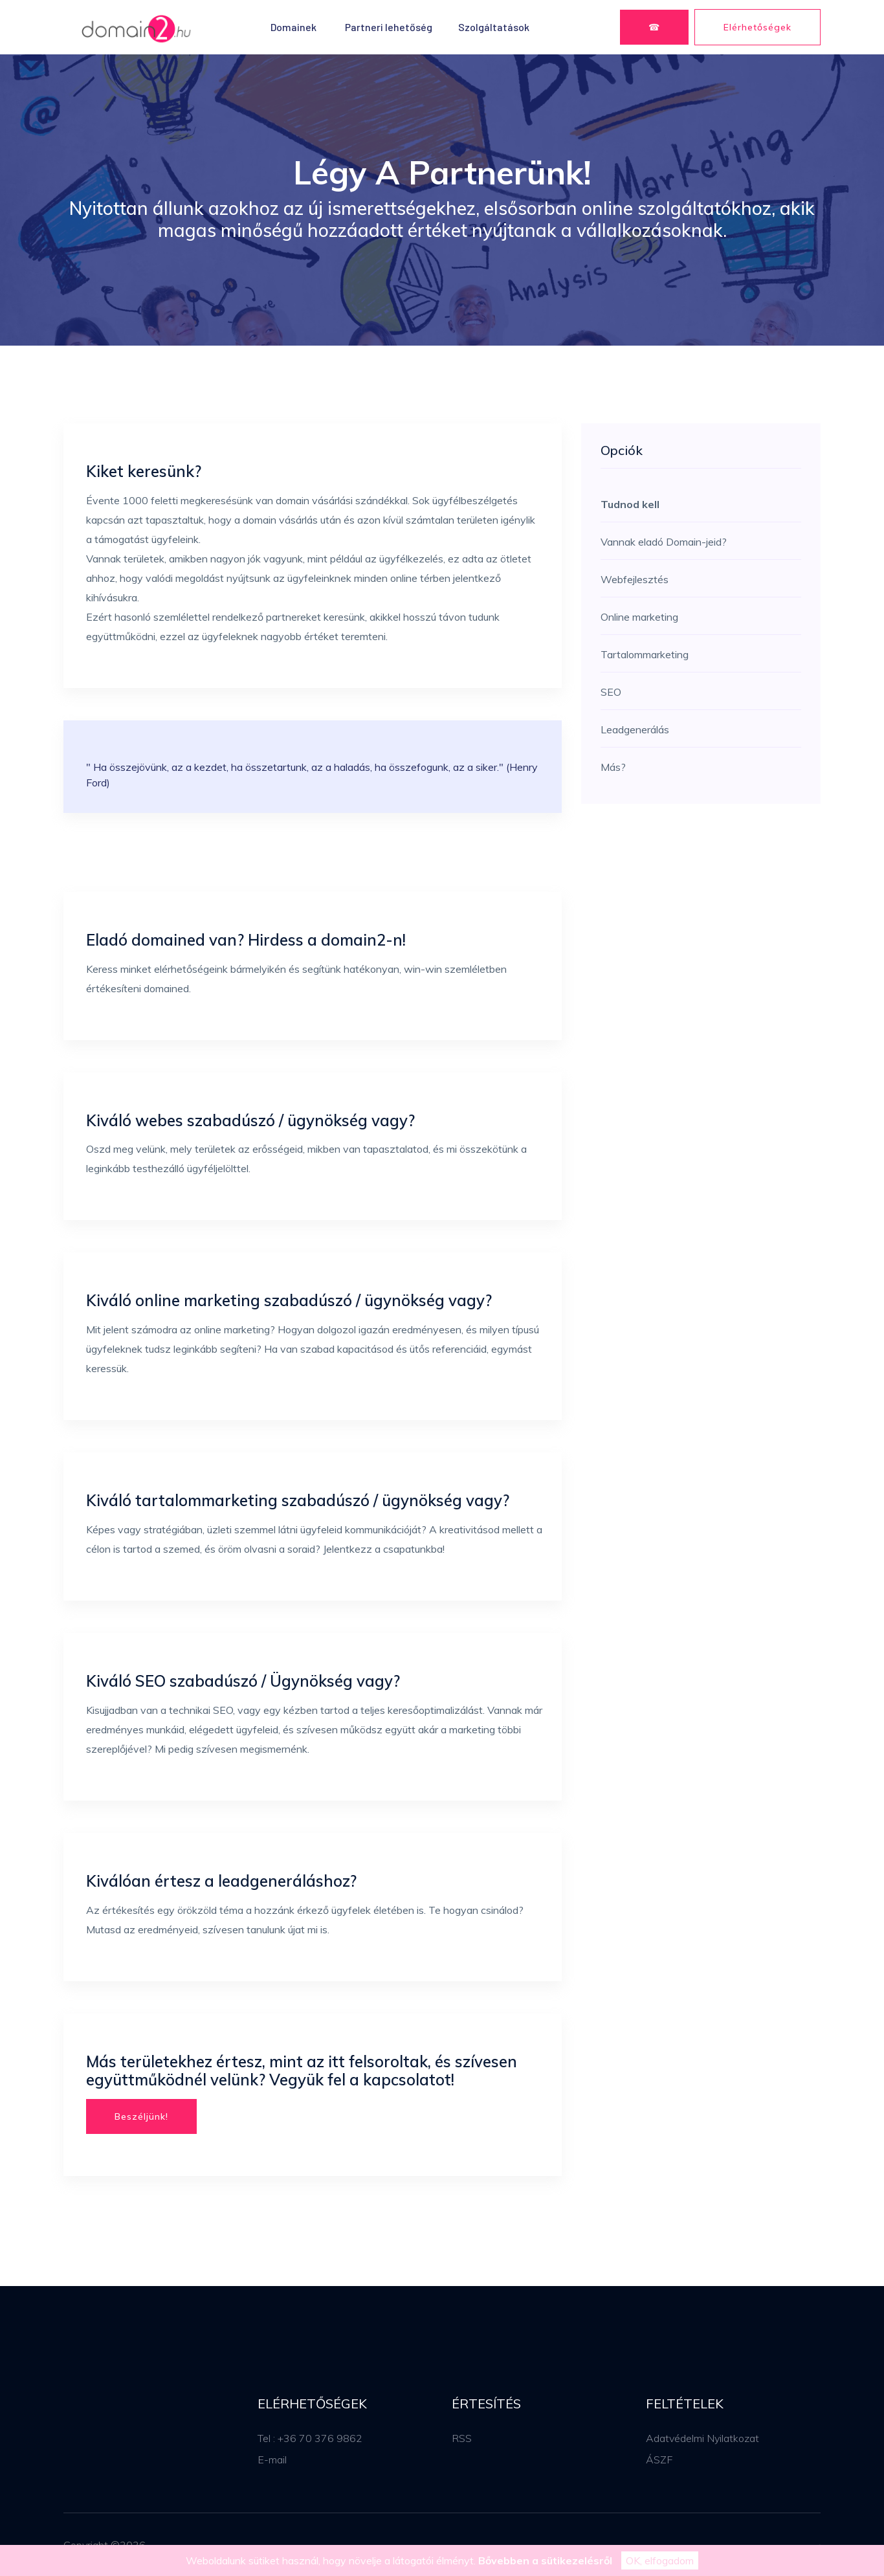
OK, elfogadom (660, 2560)
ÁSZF (659, 2459)
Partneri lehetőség (388, 27)
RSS (462, 2438)
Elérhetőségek (757, 27)
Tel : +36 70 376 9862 (310, 2438)
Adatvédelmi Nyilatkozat (702, 2438)
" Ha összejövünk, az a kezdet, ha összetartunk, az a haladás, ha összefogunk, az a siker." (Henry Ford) (312, 775)
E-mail (272, 2459)
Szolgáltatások (493, 27)
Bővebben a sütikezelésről (545, 2560)
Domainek (293, 27)
